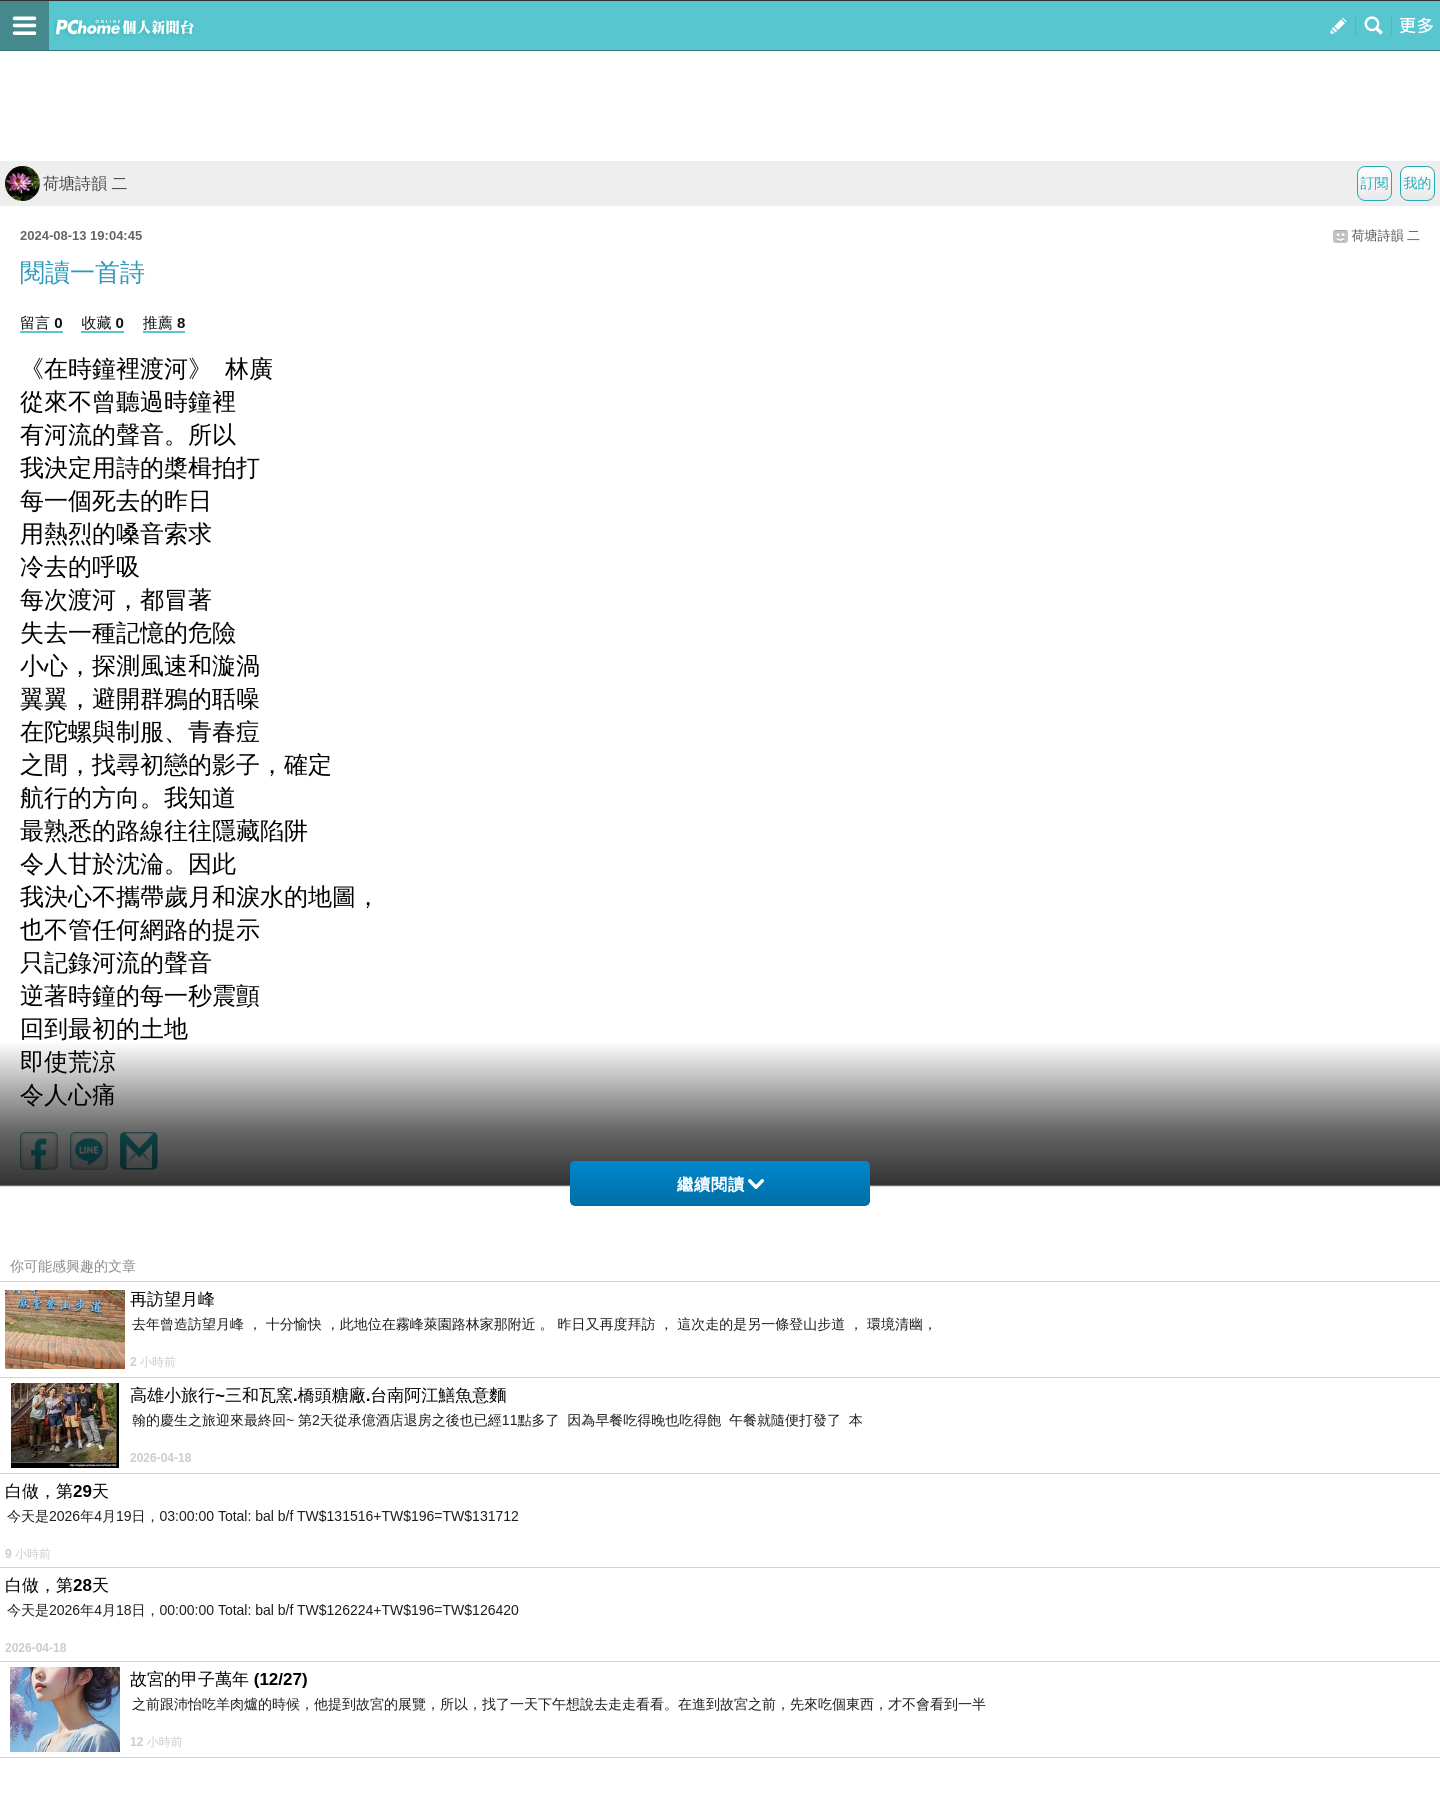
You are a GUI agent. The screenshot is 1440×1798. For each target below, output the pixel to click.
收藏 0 (102, 322)
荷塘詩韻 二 (66, 183)
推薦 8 (164, 322)
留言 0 (41, 322)
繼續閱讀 (720, 1184)
